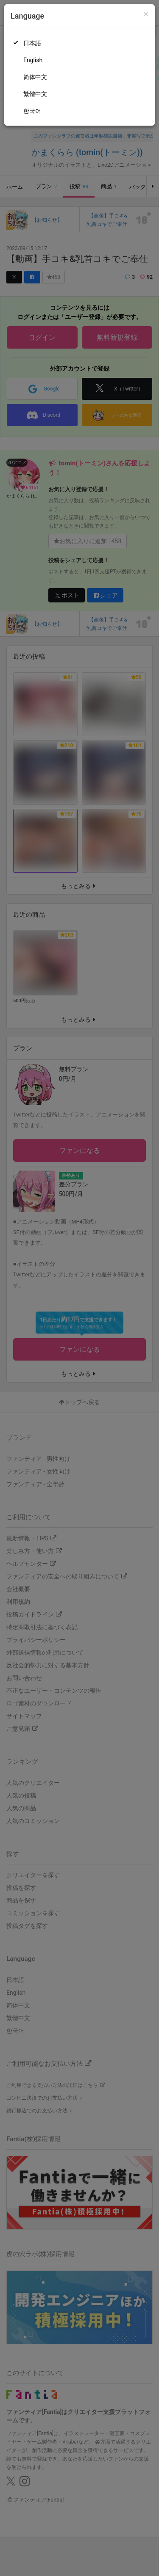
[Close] (146, 14)
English (32, 60)
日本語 (32, 43)
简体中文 (35, 77)
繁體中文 (35, 94)
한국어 (32, 110)
